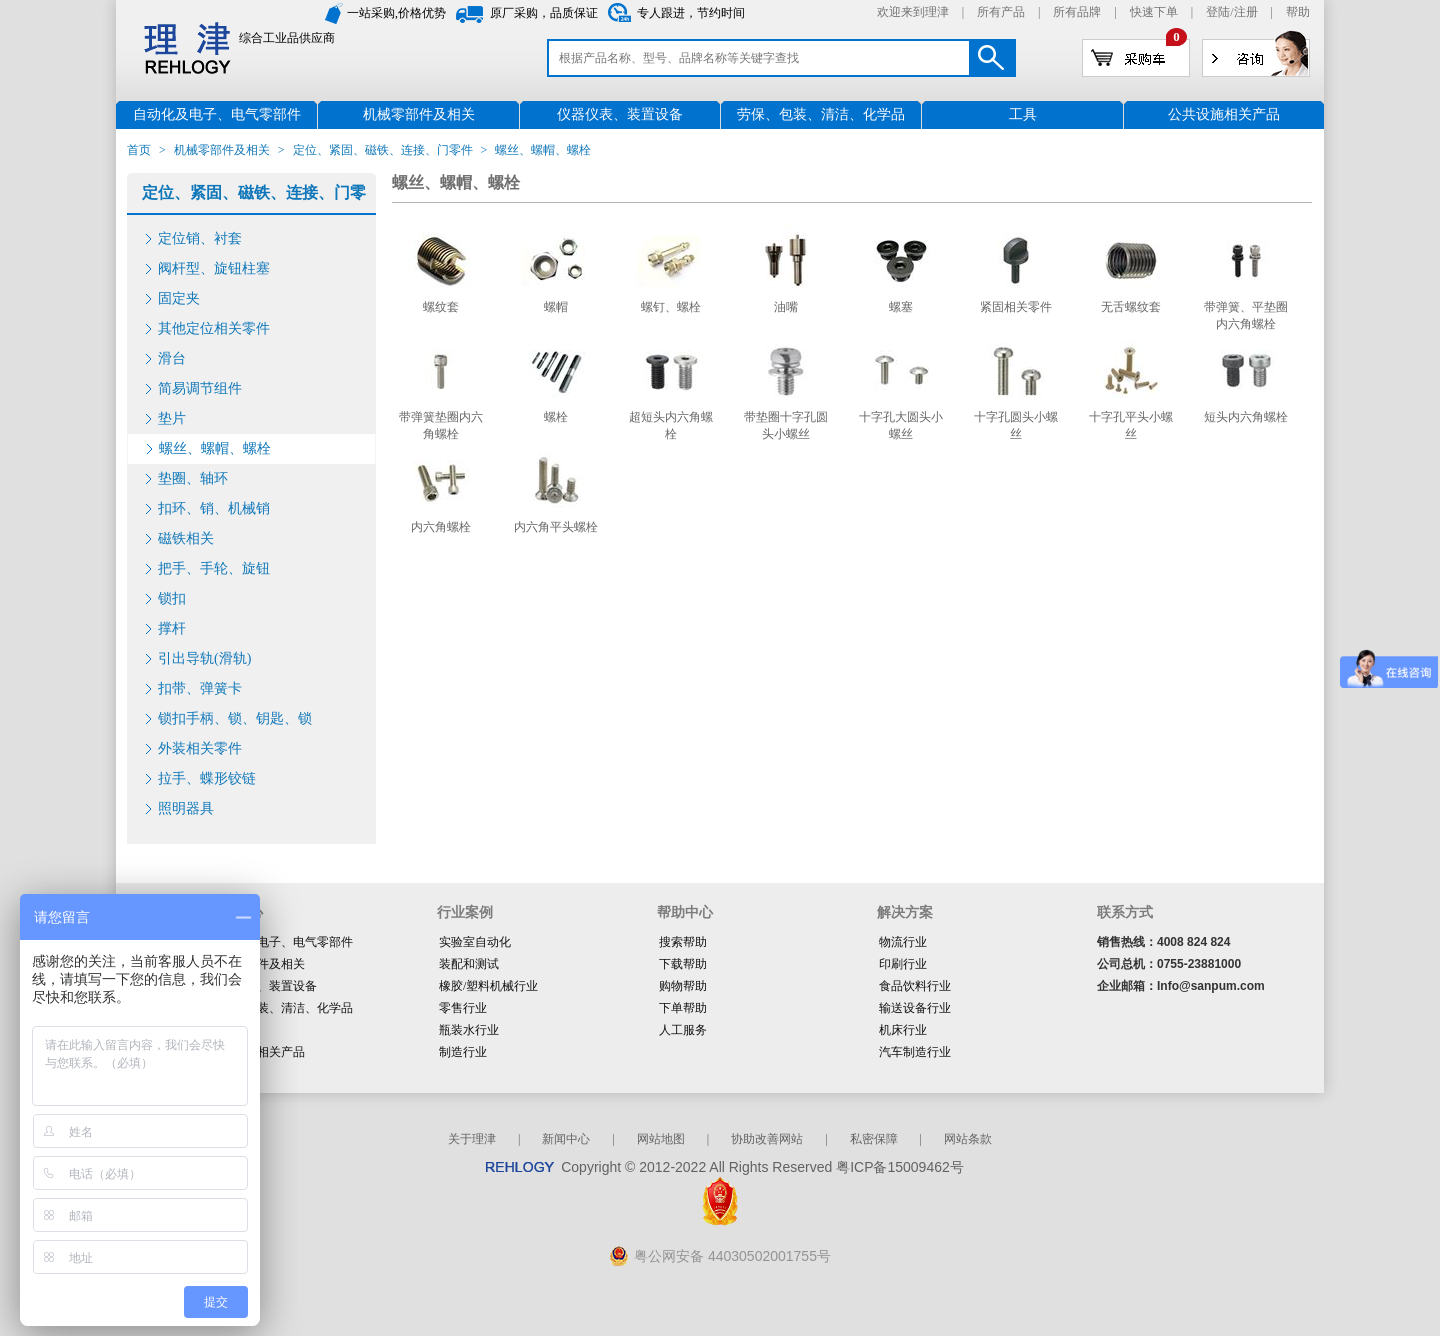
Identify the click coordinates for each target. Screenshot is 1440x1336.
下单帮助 (683, 1008)
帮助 (1298, 12)
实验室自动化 (475, 942)
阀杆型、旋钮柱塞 (214, 268)
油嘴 (786, 307)
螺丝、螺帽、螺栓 (215, 448)
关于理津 (472, 1139)
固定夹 (179, 298)
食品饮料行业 (915, 986)
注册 (1246, 12)
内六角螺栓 (441, 527)
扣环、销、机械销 (214, 508)
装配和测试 (469, 964)
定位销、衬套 (200, 238)
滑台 (172, 358)
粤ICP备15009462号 (900, 1167)
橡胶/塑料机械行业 (488, 986)
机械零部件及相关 (222, 150)
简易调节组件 (200, 388)
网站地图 (661, 1139)
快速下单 (1154, 12)
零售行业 (463, 1008)
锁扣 (172, 598)
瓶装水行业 (469, 1030)
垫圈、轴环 (193, 478)
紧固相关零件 (1016, 307)
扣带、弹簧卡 (200, 688)
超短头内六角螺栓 (671, 425)
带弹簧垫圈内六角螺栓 (441, 425)
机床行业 (903, 1030)
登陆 (1218, 12)
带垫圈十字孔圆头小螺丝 (786, 425)
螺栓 (556, 417)
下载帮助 (683, 964)
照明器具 (186, 808)
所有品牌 (1077, 12)
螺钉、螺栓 (671, 307)
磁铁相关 (186, 538)
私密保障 (874, 1139)
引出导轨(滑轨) (204, 658)
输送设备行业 (915, 1008)
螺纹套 (441, 307)
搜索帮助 (683, 942)
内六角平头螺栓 (556, 527)
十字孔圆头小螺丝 (1016, 425)
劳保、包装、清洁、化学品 (281, 1008)
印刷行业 (903, 964)
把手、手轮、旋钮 (214, 568)
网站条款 (968, 1139)
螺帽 (556, 307)
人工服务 (683, 1030)
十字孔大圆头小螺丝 (901, 425)
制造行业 (463, 1052)
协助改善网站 (767, 1139)
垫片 (172, 418)
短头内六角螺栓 (1246, 417)
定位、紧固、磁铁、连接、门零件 (383, 150)
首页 (139, 150)
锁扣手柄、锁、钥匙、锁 (235, 718)
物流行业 (903, 942)
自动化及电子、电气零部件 (281, 942)
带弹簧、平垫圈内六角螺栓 (1246, 315)
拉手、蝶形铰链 (207, 778)
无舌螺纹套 (1131, 307)
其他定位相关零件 (214, 328)
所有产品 (1001, 12)
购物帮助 (683, 986)
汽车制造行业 (915, 1052)
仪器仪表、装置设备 (263, 986)
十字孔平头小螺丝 (1131, 425)
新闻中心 (566, 1139)
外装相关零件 (200, 748)
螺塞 (901, 307)
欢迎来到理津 (913, 12)
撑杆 (172, 628)
